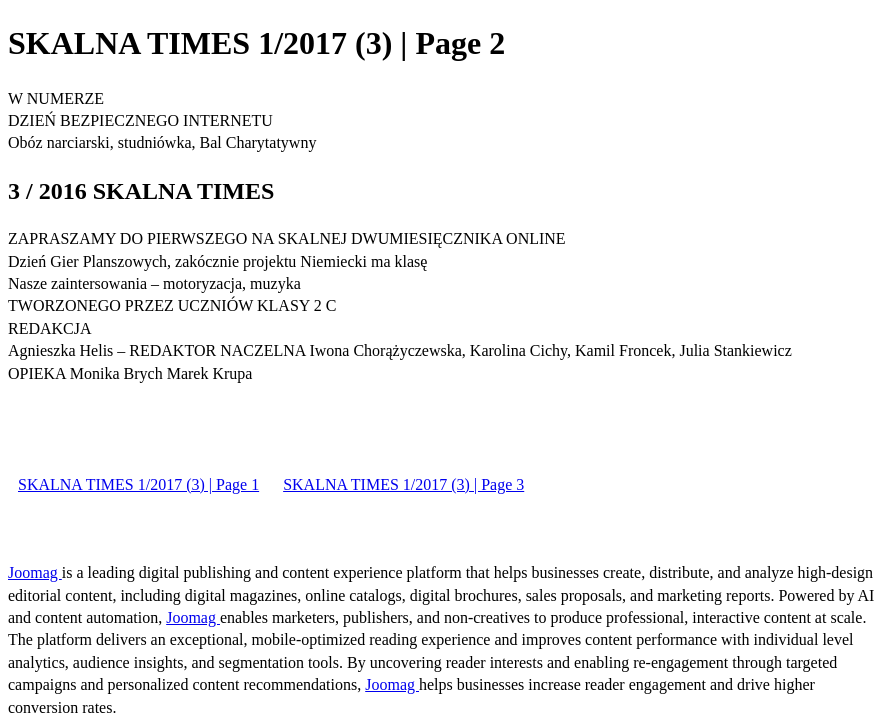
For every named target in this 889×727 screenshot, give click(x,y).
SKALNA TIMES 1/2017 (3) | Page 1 (138, 484)
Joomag (35, 572)
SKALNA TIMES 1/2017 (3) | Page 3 (403, 484)
